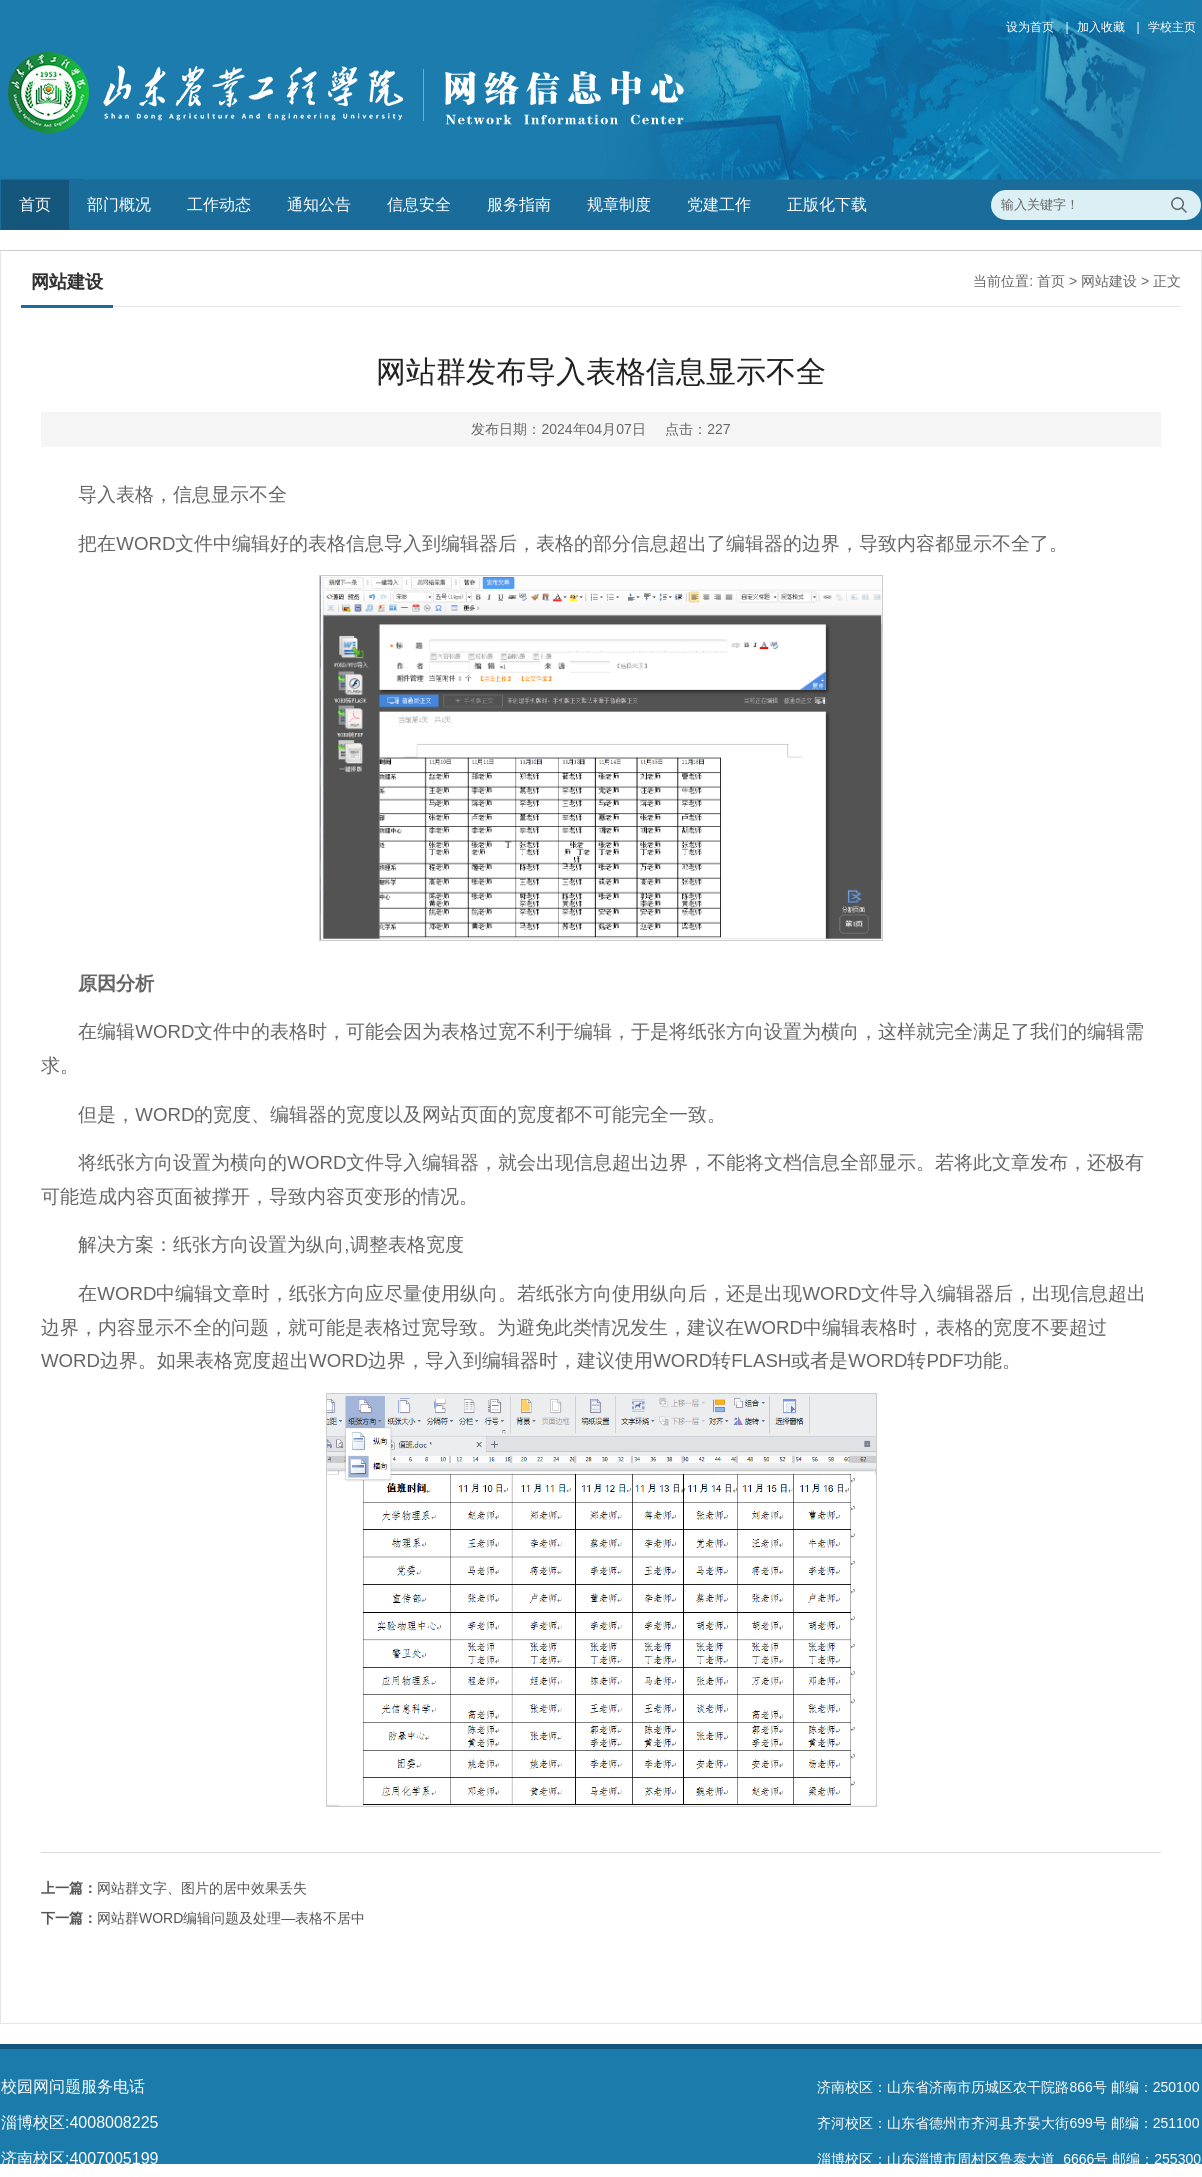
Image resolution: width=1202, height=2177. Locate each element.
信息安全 (419, 204)
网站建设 (1109, 281)
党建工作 (719, 204)
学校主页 (1172, 27)
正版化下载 (827, 204)
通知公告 (319, 204)
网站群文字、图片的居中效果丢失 (174, 1888)
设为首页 (1030, 27)
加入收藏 (1101, 27)
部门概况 (119, 204)
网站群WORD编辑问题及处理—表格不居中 (203, 1918)
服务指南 (519, 204)
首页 (35, 204)
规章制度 (619, 204)
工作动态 (219, 204)
